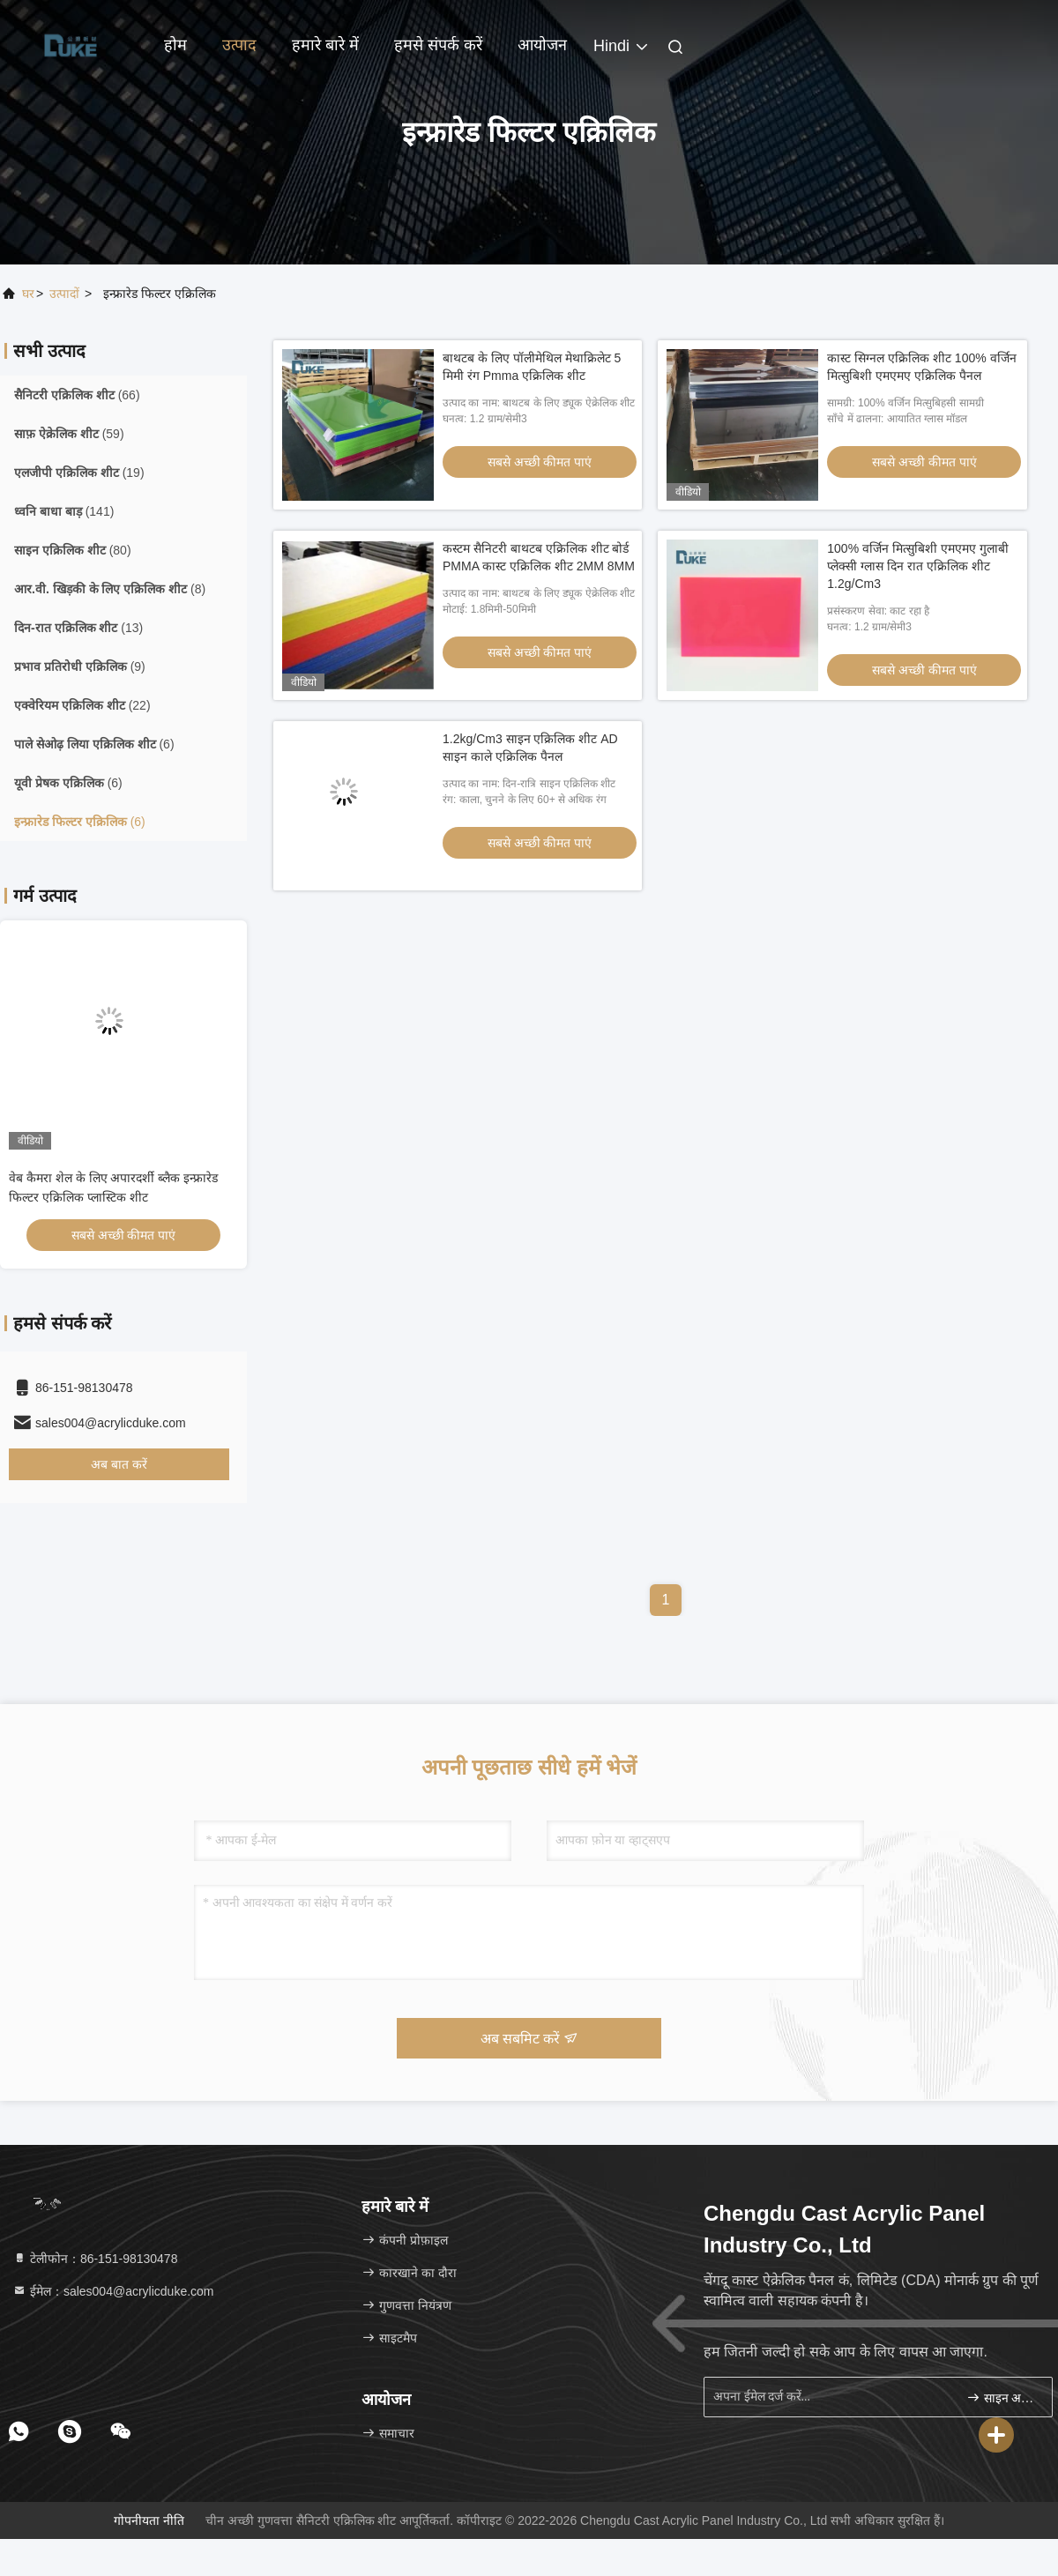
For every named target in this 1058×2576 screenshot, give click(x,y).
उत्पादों (64, 294)
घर (28, 294)
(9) (79, 666)
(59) (69, 434)
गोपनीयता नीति (149, 2520)
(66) (77, 395)
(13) (78, 628)
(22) (82, 705)
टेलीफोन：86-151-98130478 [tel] (94, 2259)
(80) (72, 550)
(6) (94, 744)
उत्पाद (239, 45)
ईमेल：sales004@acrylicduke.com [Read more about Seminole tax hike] (113, 2291)
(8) (109, 589)
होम (175, 45)
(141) (64, 511)
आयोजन (542, 45)
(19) (79, 472)
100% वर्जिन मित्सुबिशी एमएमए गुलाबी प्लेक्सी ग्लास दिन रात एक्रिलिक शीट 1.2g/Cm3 (917, 566)
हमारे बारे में (325, 45)
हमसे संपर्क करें (438, 45)
